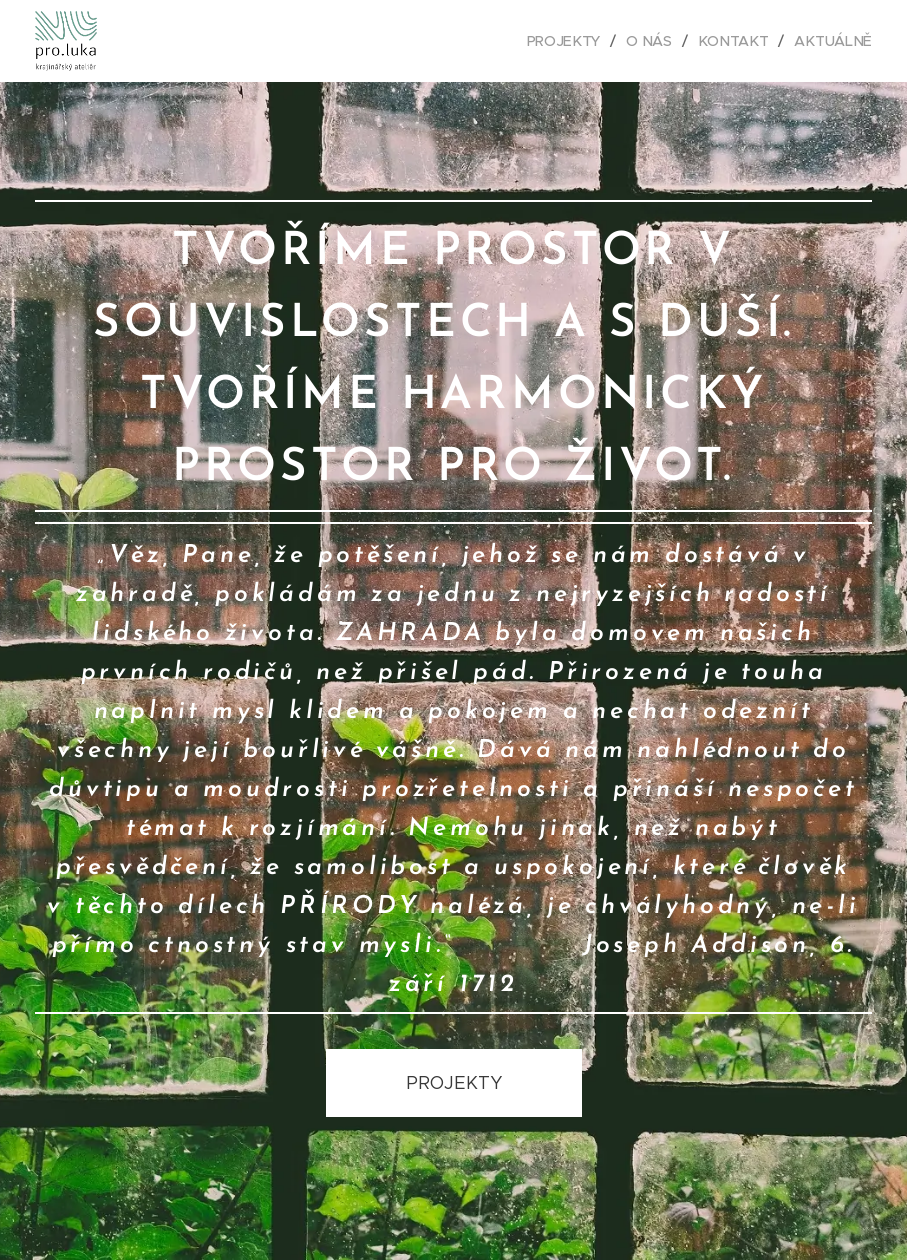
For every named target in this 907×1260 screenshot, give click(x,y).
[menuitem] (570, 41)
